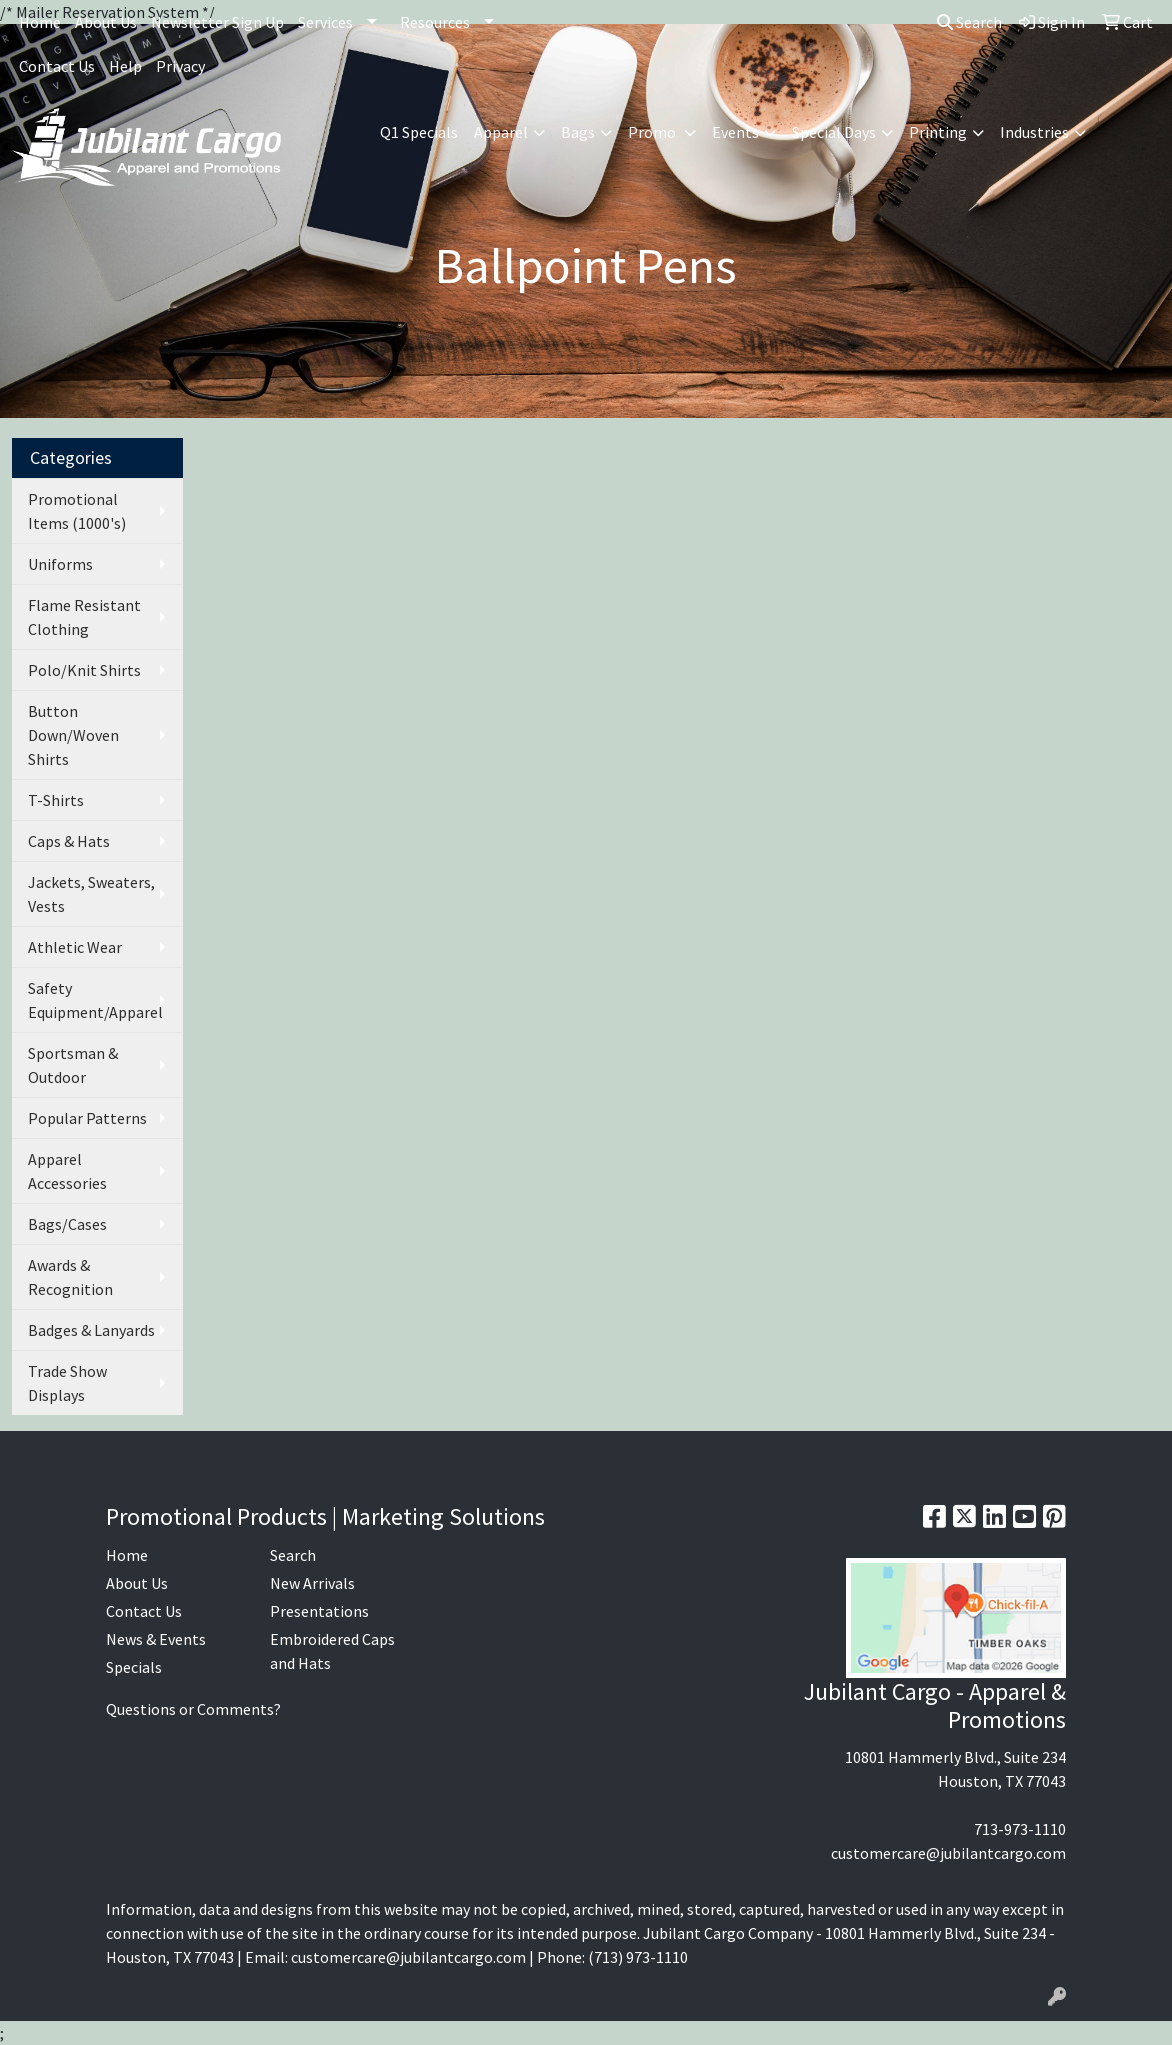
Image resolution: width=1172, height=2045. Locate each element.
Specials (134, 1667)
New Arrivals (312, 1583)
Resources (435, 22)
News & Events (156, 1639)
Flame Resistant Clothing (84, 617)
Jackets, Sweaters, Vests (91, 894)
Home (40, 22)
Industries (1034, 132)
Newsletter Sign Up (217, 22)
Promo (653, 132)
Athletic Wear (75, 947)
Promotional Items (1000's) (77, 511)
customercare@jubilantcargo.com (948, 1853)
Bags (578, 132)
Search (969, 22)
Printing (938, 132)
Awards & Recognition (70, 1277)
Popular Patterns (87, 1118)
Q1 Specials (419, 132)
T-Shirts (56, 800)
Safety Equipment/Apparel (95, 1000)
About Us (106, 22)
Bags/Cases (67, 1224)
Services (325, 22)
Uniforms (60, 564)
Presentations (319, 1611)
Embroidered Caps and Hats (332, 1651)
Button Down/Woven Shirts (73, 735)
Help (125, 66)
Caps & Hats (69, 841)
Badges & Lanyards (91, 1330)
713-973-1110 (1020, 1829)
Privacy (180, 66)
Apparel (501, 132)
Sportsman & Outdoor (73, 1065)
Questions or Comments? (193, 1709)
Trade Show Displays (67, 1383)
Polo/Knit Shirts (84, 670)
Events (735, 132)
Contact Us (57, 66)
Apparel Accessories (67, 1171)
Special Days (834, 132)
